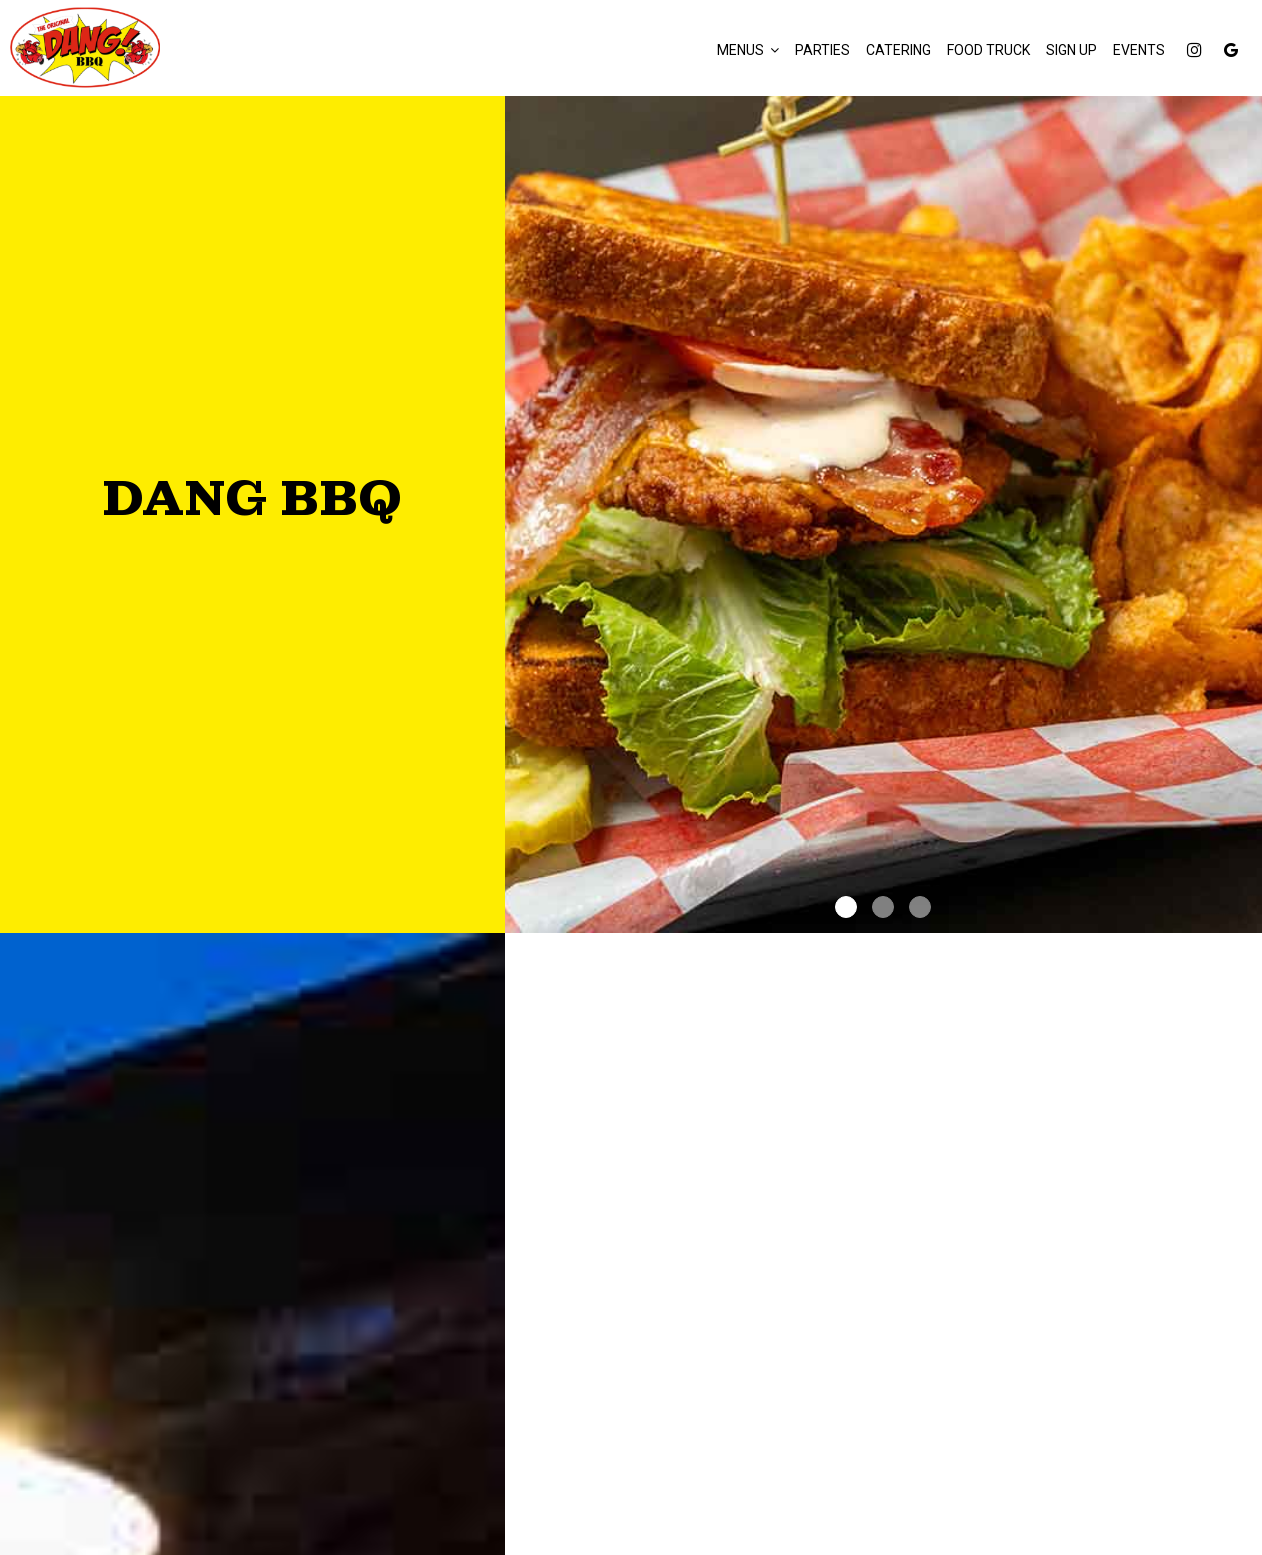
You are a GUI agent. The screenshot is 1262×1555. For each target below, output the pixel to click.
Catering (898, 50)
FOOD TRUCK (988, 50)
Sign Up (1071, 50)
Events (1139, 50)
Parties (822, 50)
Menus (748, 50)
